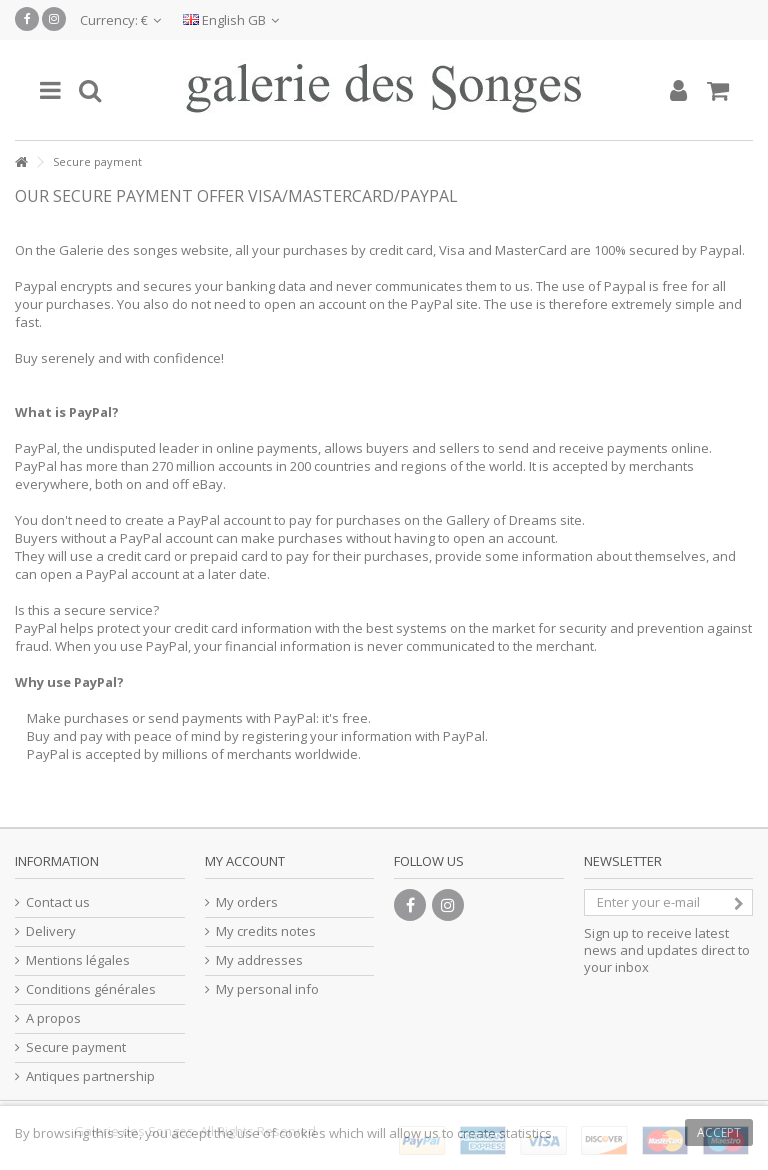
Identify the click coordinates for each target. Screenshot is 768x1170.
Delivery (51, 931)
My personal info (267, 989)
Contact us (58, 902)
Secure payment (76, 1047)
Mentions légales (78, 960)
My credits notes (266, 931)
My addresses (259, 960)
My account (245, 861)
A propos (53, 1018)
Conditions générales (91, 989)
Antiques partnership (90, 1076)
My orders (247, 902)
